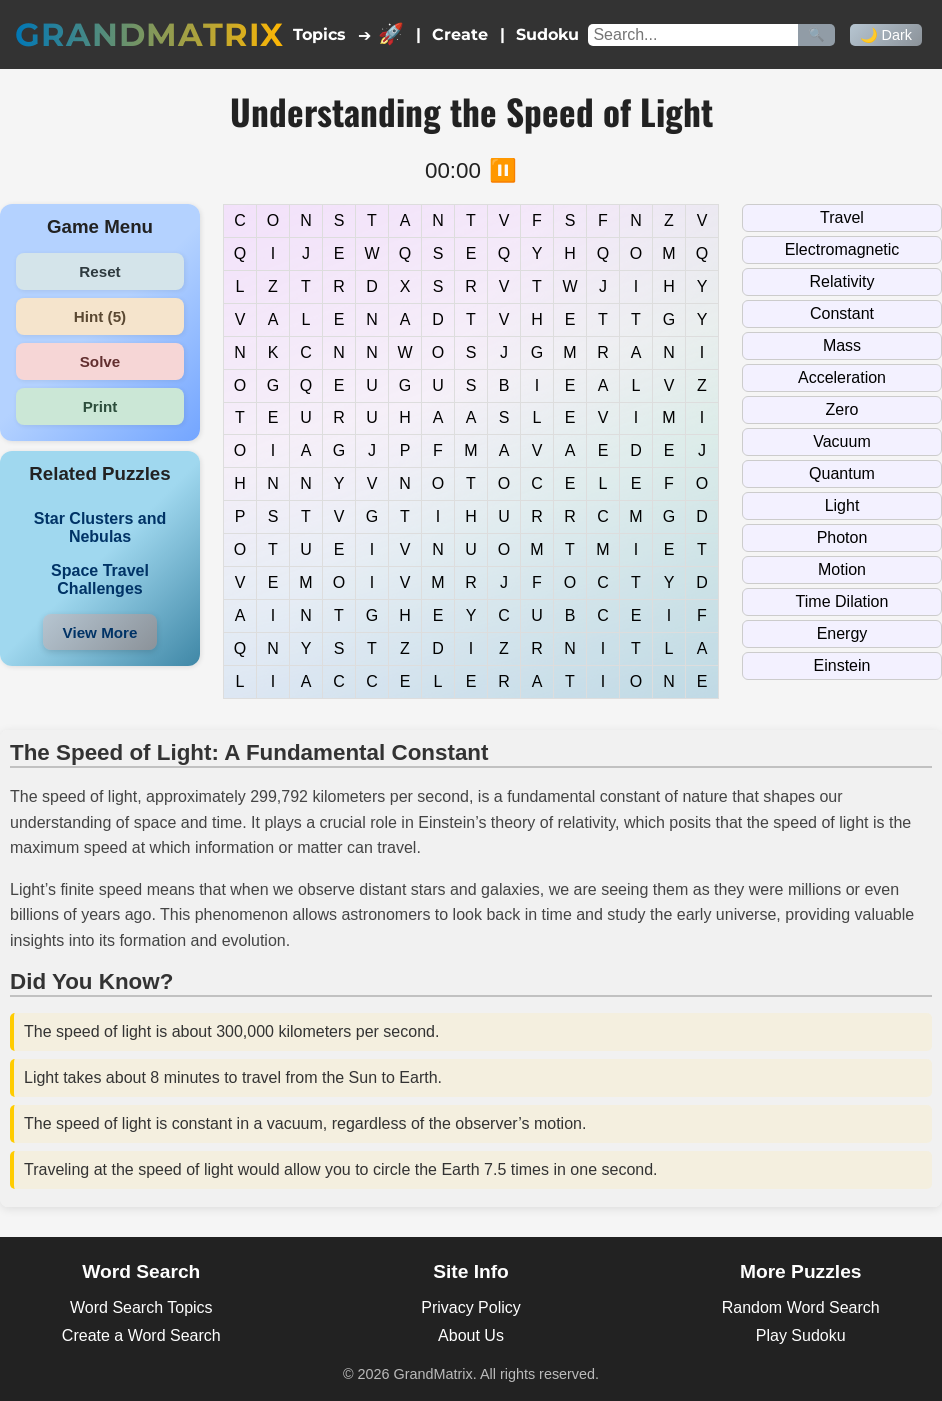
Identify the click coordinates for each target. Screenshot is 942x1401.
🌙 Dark (886, 35)
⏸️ (503, 170)
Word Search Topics (141, 1307)
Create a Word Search (141, 1335)
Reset (99, 271)
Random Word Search (801, 1307)
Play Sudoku (801, 1335)
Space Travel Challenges (100, 579)
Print (100, 406)
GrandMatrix (149, 34)
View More (100, 632)
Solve (100, 361)
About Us (471, 1335)
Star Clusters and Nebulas (100, 527)
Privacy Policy (471, 1307)
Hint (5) (100, 316)
